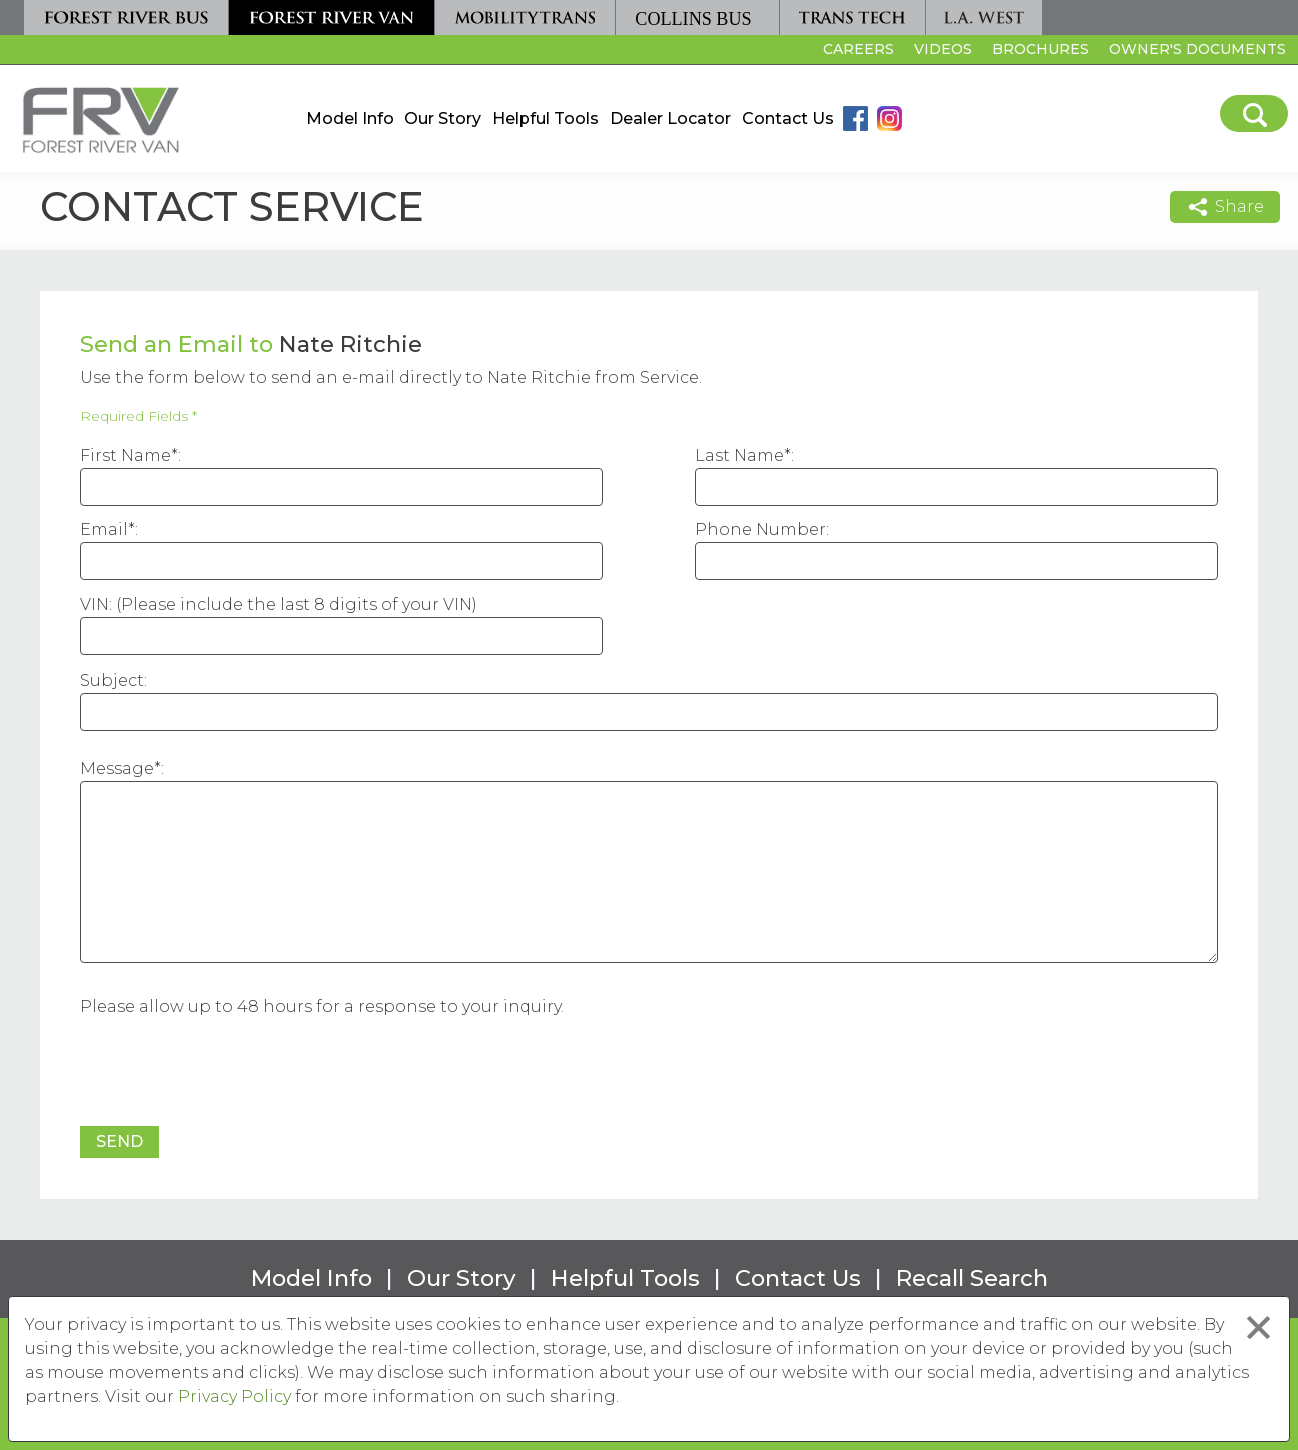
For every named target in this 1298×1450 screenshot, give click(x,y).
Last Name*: (744, 455)
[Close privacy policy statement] (1258, 1327)
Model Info (350, 118)
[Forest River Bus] (126, 17)
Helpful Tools (545, 118)
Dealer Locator (670, 118)
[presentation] (232, 1074)
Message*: (122, 768)
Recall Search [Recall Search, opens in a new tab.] (972, 1278)
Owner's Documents (1197, 49)
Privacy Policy (234, 1396)
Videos (943, 49)
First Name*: (130, 455)
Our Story (442, 118)
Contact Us (788, 118)
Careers (856, 52)
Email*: (109, 529)
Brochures (1040, 49)
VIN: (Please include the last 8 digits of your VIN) (278, 604)
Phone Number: (762, 529)
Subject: (113, 680)
